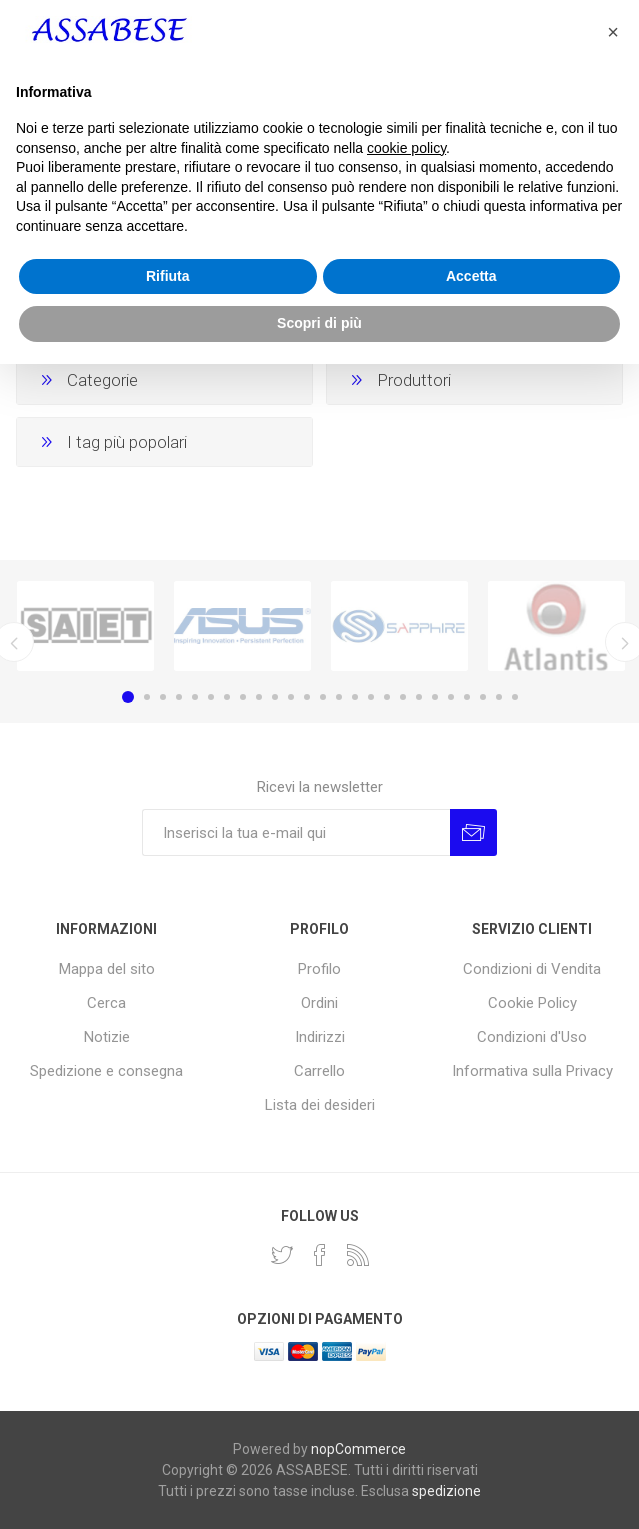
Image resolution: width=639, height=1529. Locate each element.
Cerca (106, 1003)
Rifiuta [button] (168, 1441)
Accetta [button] (471, 1441)
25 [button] (515, 697)
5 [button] (195, 697)
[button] (613, 1197)
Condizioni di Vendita (532, 969)
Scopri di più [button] (319, 1488)
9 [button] (259, 697)
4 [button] (179, 697)
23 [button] (483, 697)
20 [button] (435, 697)
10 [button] (275, 697)
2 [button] (147, 697)
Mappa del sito (107, 969)
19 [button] (419, 697)
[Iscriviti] (296, 832)
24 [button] (499, 697)
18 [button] (403, 697)
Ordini (319, 1003)
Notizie (107, 1037)
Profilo (319, 969)
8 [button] (243, 697)
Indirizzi (320, 1037)
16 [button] (371, 697)
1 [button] (128, 697)
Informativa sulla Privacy (532, 1071)
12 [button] (307, 697)
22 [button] (467, 697)
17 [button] (387, 697)
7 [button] (227, 697)
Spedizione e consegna (106, 1071)
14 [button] (339, 697)
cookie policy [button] (406, 1313)
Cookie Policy (532, 1003)
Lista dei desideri (320, 1105)
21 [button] (451, 697)
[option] (85, 626)
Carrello (319, 1071)
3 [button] (163, 697)
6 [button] (211, 697)
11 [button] (291, 697)
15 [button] (355, 697)
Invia (473, 832)
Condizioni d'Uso (532, 1037)
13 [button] (323, 697)
